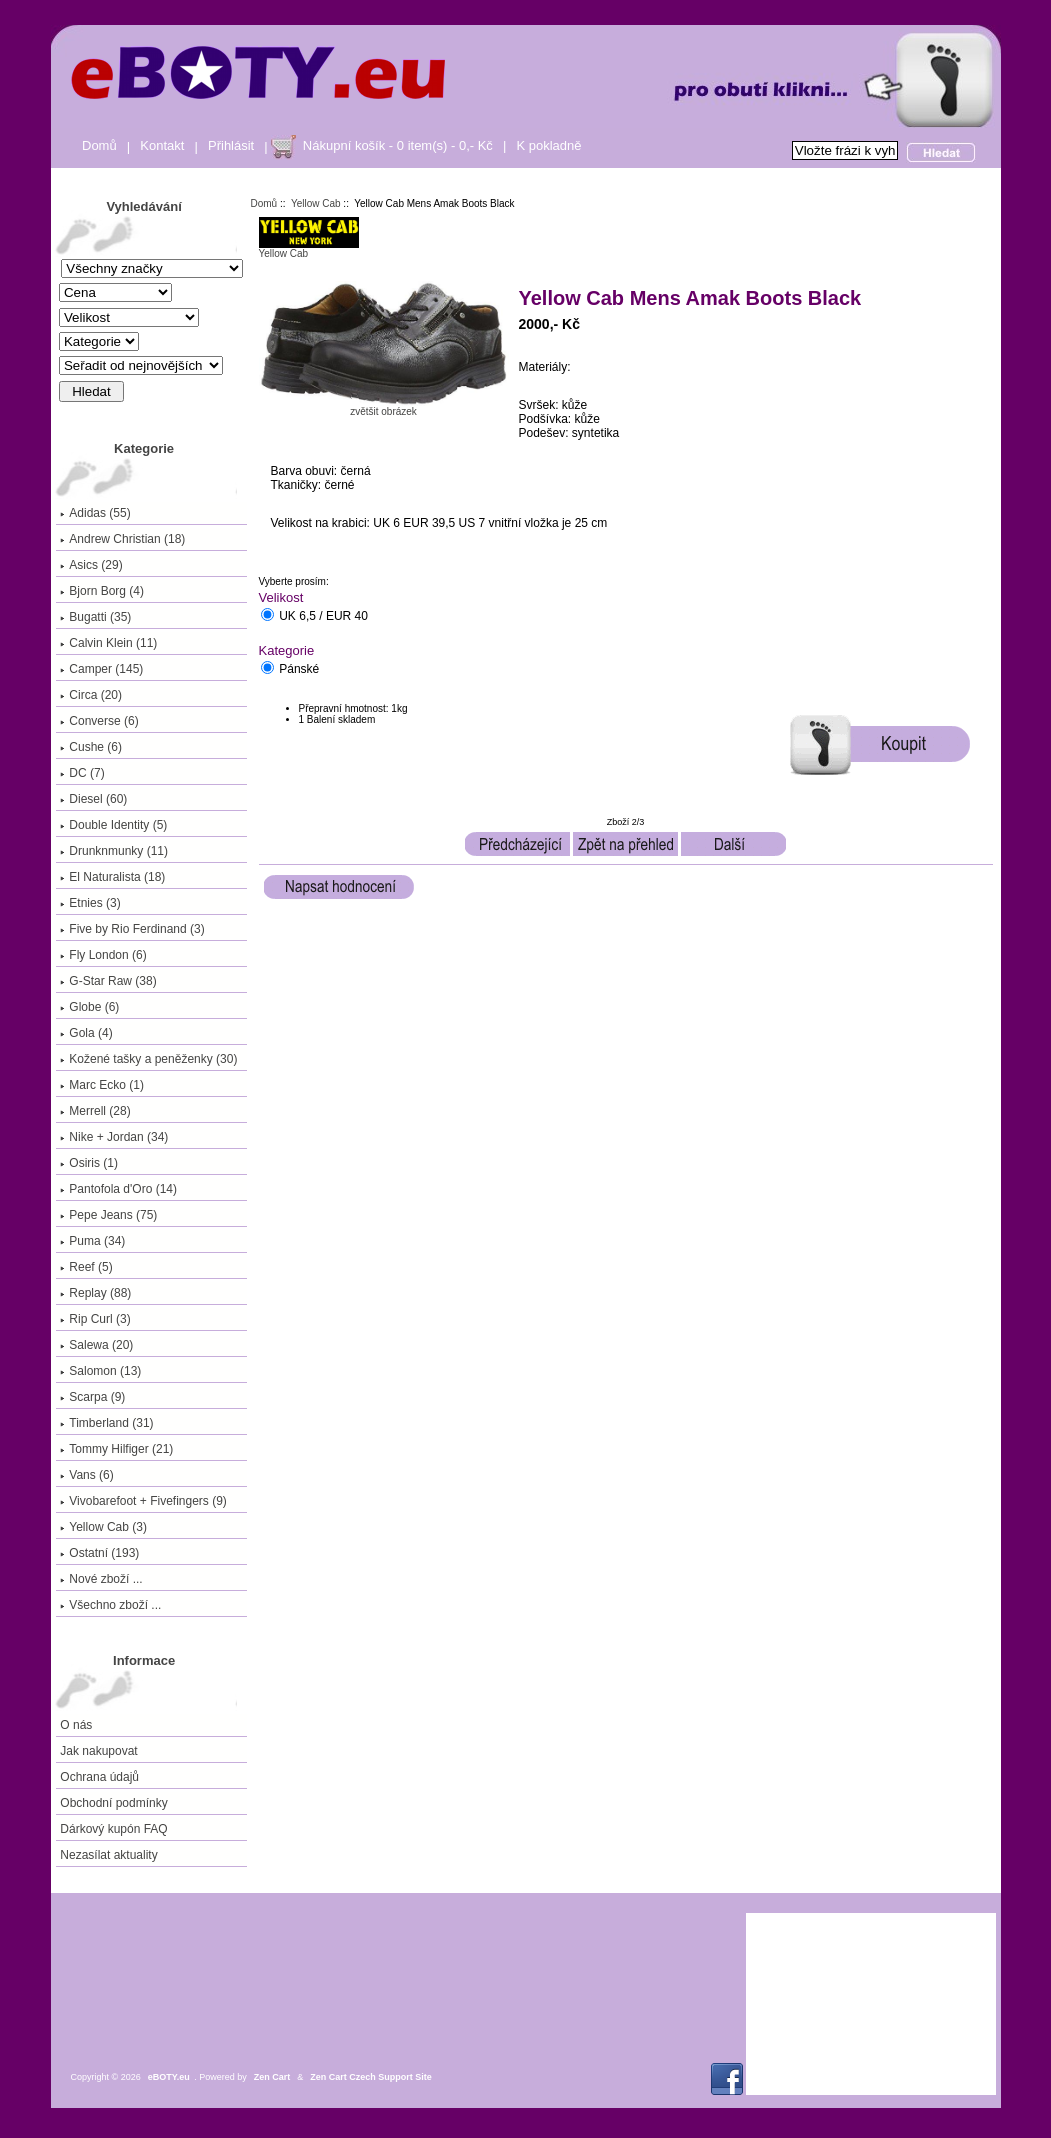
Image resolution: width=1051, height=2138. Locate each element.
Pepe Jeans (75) (108, 1215)
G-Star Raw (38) (108, 981)
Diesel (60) (93, 799)
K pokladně (548, 145)
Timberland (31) (106, 1423)
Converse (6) (99, 721)
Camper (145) (101, 669)
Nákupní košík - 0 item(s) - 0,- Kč (398, 145)
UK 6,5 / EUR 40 (323, 617)
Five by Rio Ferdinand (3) (132, 929)
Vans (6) (86, 1475)
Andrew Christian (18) (122, 539)
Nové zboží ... (101, 1579)
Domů (99, 145)
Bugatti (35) (95, 617)
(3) (103, 1527)
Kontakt (162, 145)
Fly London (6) (103, 955)
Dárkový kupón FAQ (113, 1829)
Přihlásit (231, 145)
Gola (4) (86, 1033)
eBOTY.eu (169, 2077)
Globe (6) (89, 1007)
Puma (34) (92, 1241)
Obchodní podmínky (113, 1803)
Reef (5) (86, 1267)
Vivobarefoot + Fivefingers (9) (143, 1501)
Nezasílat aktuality (108, 1855)
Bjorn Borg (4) (102, 591)
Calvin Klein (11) (108, 643)
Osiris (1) (89, 1163)
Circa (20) (91, 695)
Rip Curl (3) (95, 1319)
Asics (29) (91, 565)
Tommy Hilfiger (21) (116, 1449)
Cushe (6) (91, 747)
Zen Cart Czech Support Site (371, 2077)
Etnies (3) (90, 903)
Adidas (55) (95, 513)
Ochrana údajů (99, 1777)
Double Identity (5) (113, 825)
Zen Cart (272, 2077)
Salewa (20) (96, 1345)
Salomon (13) (100, 1371)
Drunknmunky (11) (114, 851)
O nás (76, 1725)
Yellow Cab (316, 203)
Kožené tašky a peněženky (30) (148, 1059)
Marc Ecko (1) (102, 1085)
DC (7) (82, 773)
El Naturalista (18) (112, 877)
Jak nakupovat (98, 1751)
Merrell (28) (95, 1111)
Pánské (299, 670)
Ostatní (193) (99, 1553)
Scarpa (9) (92, 1397)
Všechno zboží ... (110, 1605)
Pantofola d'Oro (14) (118, 1189)
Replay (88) (95, 1293)
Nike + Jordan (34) (114, 1137)
